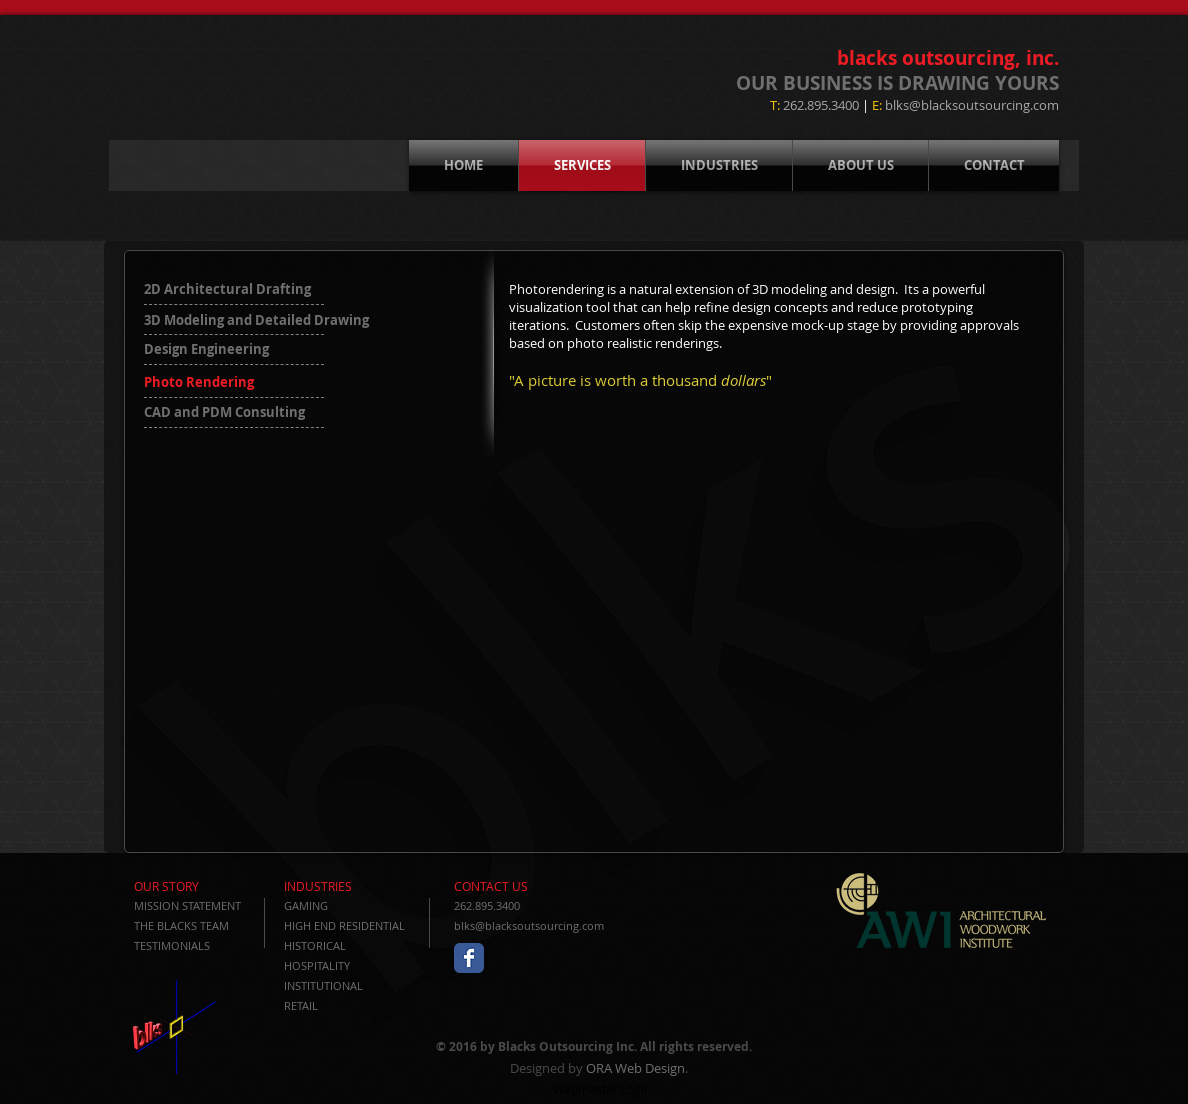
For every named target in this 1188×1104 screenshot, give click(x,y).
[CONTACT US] (511, 886)
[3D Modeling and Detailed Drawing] (257, 320)
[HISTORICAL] (354, 945)
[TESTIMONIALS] (191, 945)
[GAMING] (354, 905)
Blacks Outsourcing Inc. (567, 1046)
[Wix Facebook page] (469, 958)
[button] (236, 382)
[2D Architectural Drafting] (242, 289)
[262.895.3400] (534, 905)
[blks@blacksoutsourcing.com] (534, 925)
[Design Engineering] (215, 349)
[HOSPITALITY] (354, 965)
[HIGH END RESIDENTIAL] (354, 925)
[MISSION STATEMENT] (192, 905)
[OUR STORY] (191, 886)
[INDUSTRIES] (341, 886)
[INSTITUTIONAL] (354, 985)
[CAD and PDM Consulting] (254, 412)
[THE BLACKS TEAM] (191, 925)
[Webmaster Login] (601, 1089)
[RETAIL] (354, 1005)
